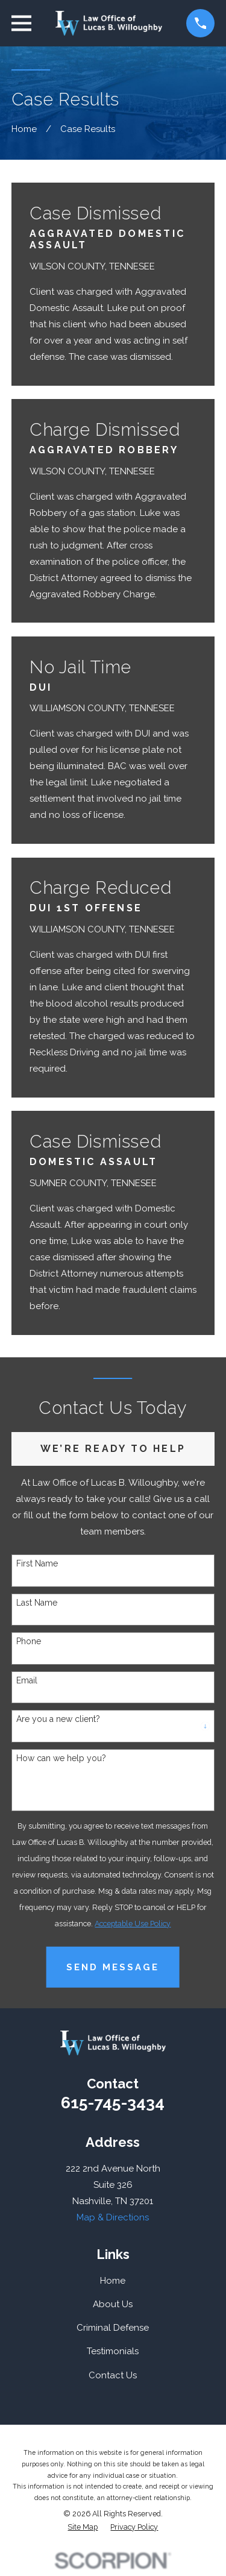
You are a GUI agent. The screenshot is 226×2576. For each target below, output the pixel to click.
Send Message (112, 1967)
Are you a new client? (58, 1719)
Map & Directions (113, 2217)
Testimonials (113, 2351)
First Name (37, 1563)
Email (26, 1680)
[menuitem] (82, 2527)
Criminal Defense (113, 2327)
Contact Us (113, 2375)
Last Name (36, 1602)
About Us (113, 2304)
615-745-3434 (113, 2102)
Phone (28, 1641)
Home (112, 2280)
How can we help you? (61, 1758)
